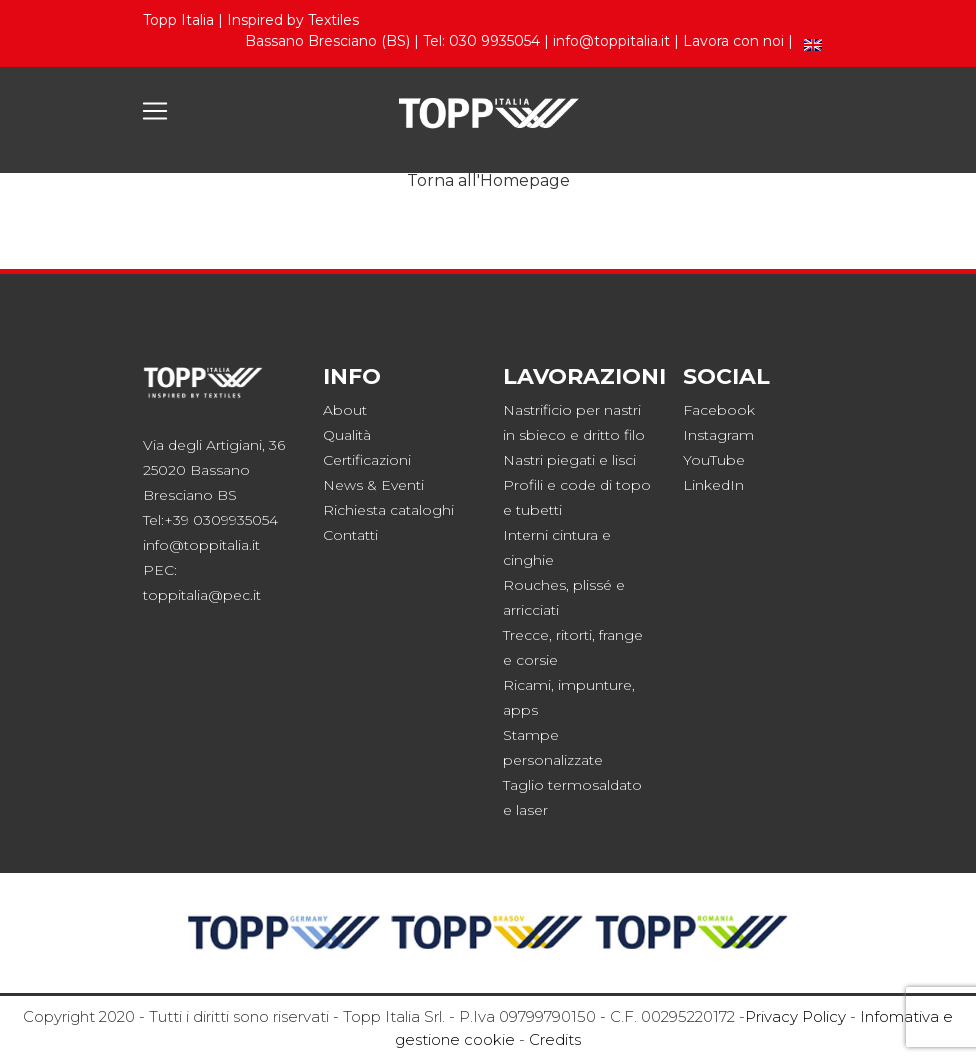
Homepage (525, 180)
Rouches (534, 585)
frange (621, 635)
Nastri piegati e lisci (569, 460)
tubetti (539, 510)
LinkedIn (713, 485)
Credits (555, 1039)
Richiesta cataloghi (388, 510)
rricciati (535, 610)
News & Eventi (373, 485)
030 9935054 (494, 41)
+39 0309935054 (221, 520)
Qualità (347, 435)
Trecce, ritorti (547, 635)
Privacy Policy (795, 1016)
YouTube (714, 460)
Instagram (718, 435)
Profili (523, 485)
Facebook (719, 410)
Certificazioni (367, 460)
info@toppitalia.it (611, 41)
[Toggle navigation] (155, 111)
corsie (537, 660)
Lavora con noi (733, 41)
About (345, 410)
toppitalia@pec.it (202, 595)
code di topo (605, 485)
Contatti (350, 535)
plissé (592, 585)
